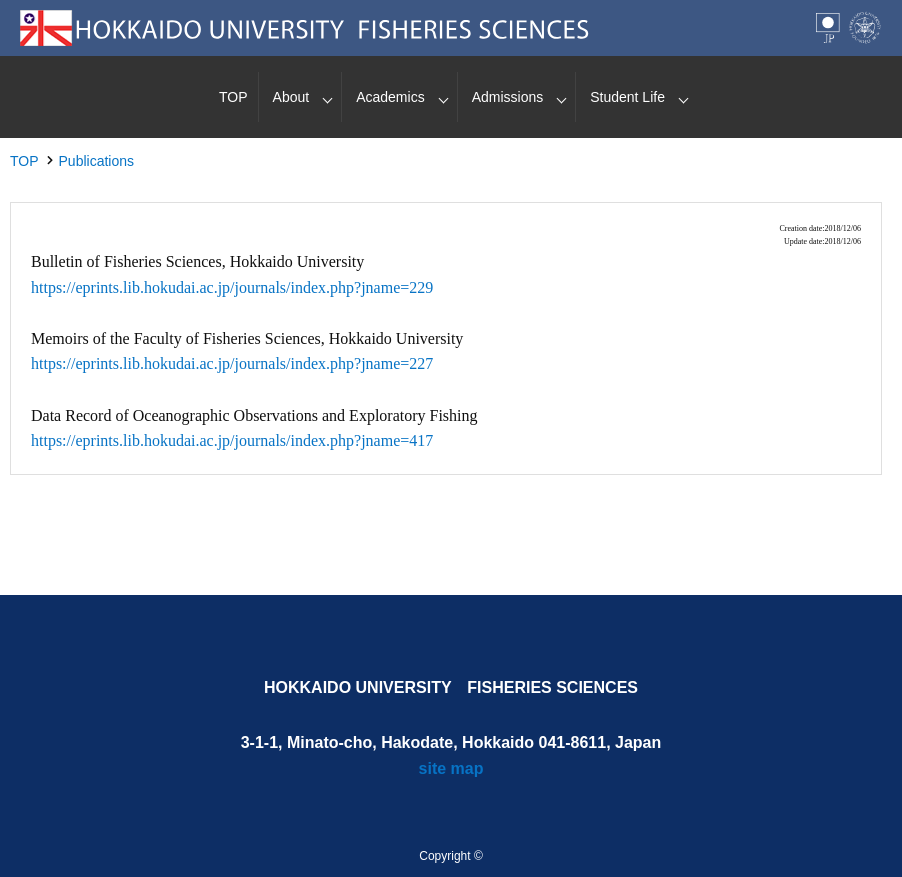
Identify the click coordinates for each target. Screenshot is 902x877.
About (291, 97)
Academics (390, 97)
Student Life (627, 97)
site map (451, 768)
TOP (233, 97)
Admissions (508, 97)
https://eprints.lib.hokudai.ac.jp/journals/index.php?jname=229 (232, 287)
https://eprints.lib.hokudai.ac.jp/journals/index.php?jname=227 (232, 363)
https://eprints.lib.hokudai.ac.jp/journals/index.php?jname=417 (232, 440)
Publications (97, 161)
